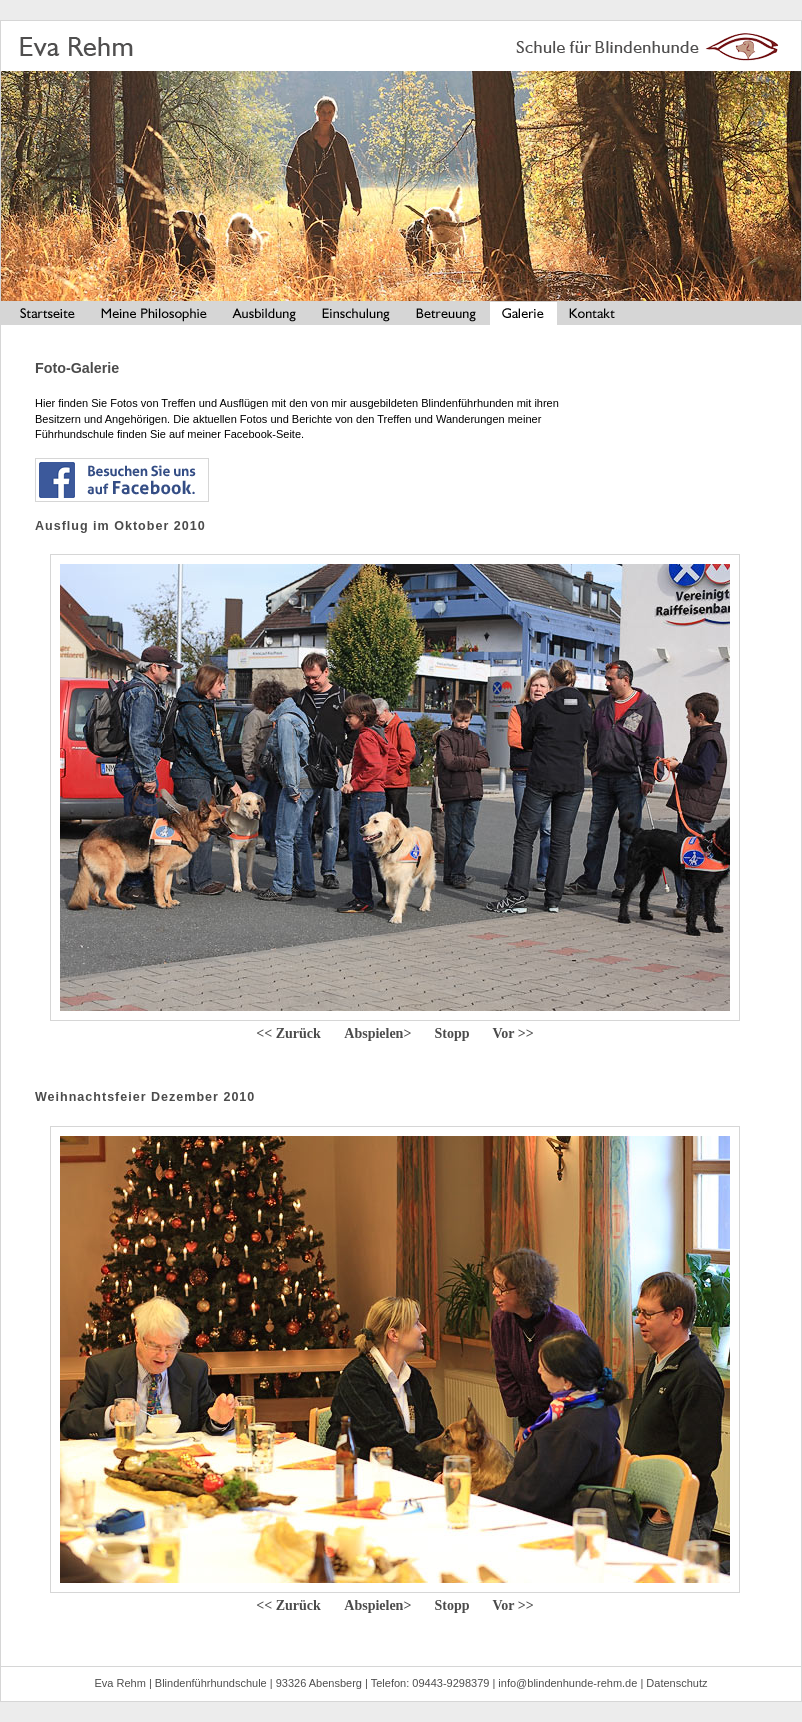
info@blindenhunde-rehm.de (567, 1683)
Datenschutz (676, 1683)
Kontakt (593, 315)
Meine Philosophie (153, 315)
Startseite (44, 315)
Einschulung (357, 315)
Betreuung (447, 315)
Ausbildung (264, 315)
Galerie (523, 315)
